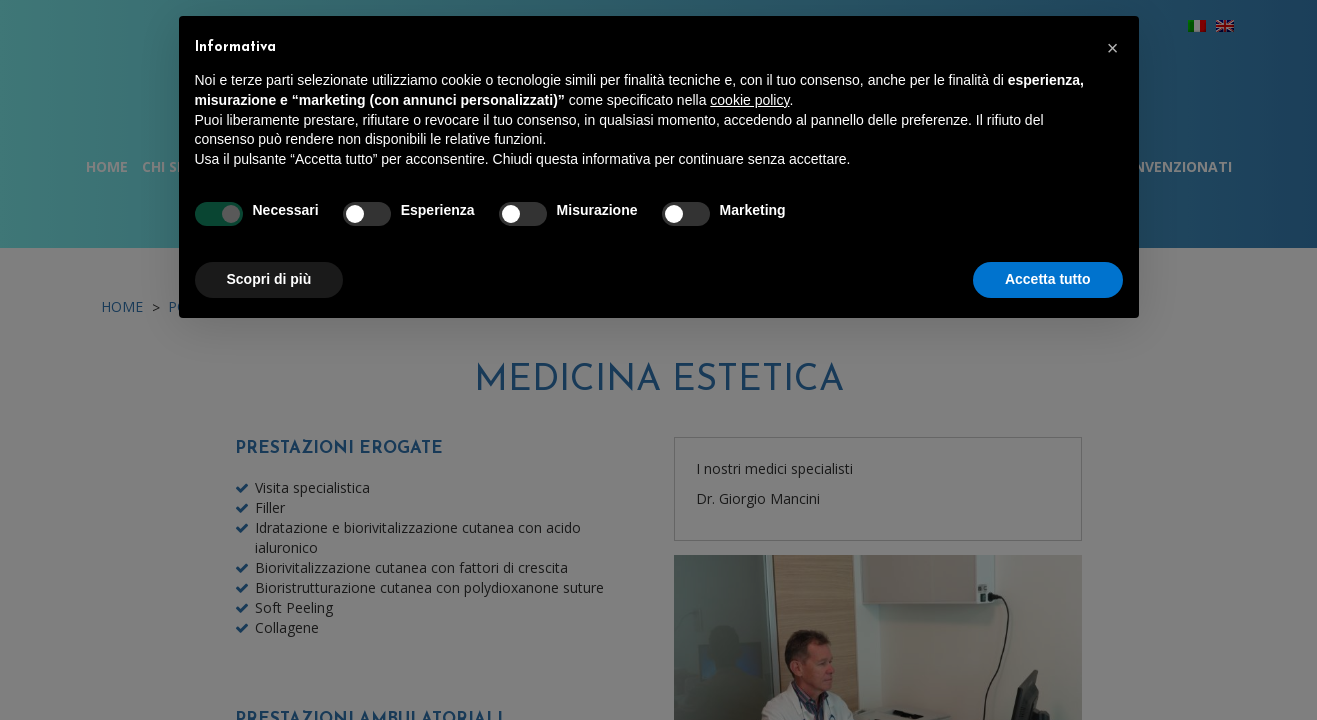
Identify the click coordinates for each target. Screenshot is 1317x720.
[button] (1113, 48)
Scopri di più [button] (269, 279)
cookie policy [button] (749, 100)
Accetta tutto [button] (1048, 279)
